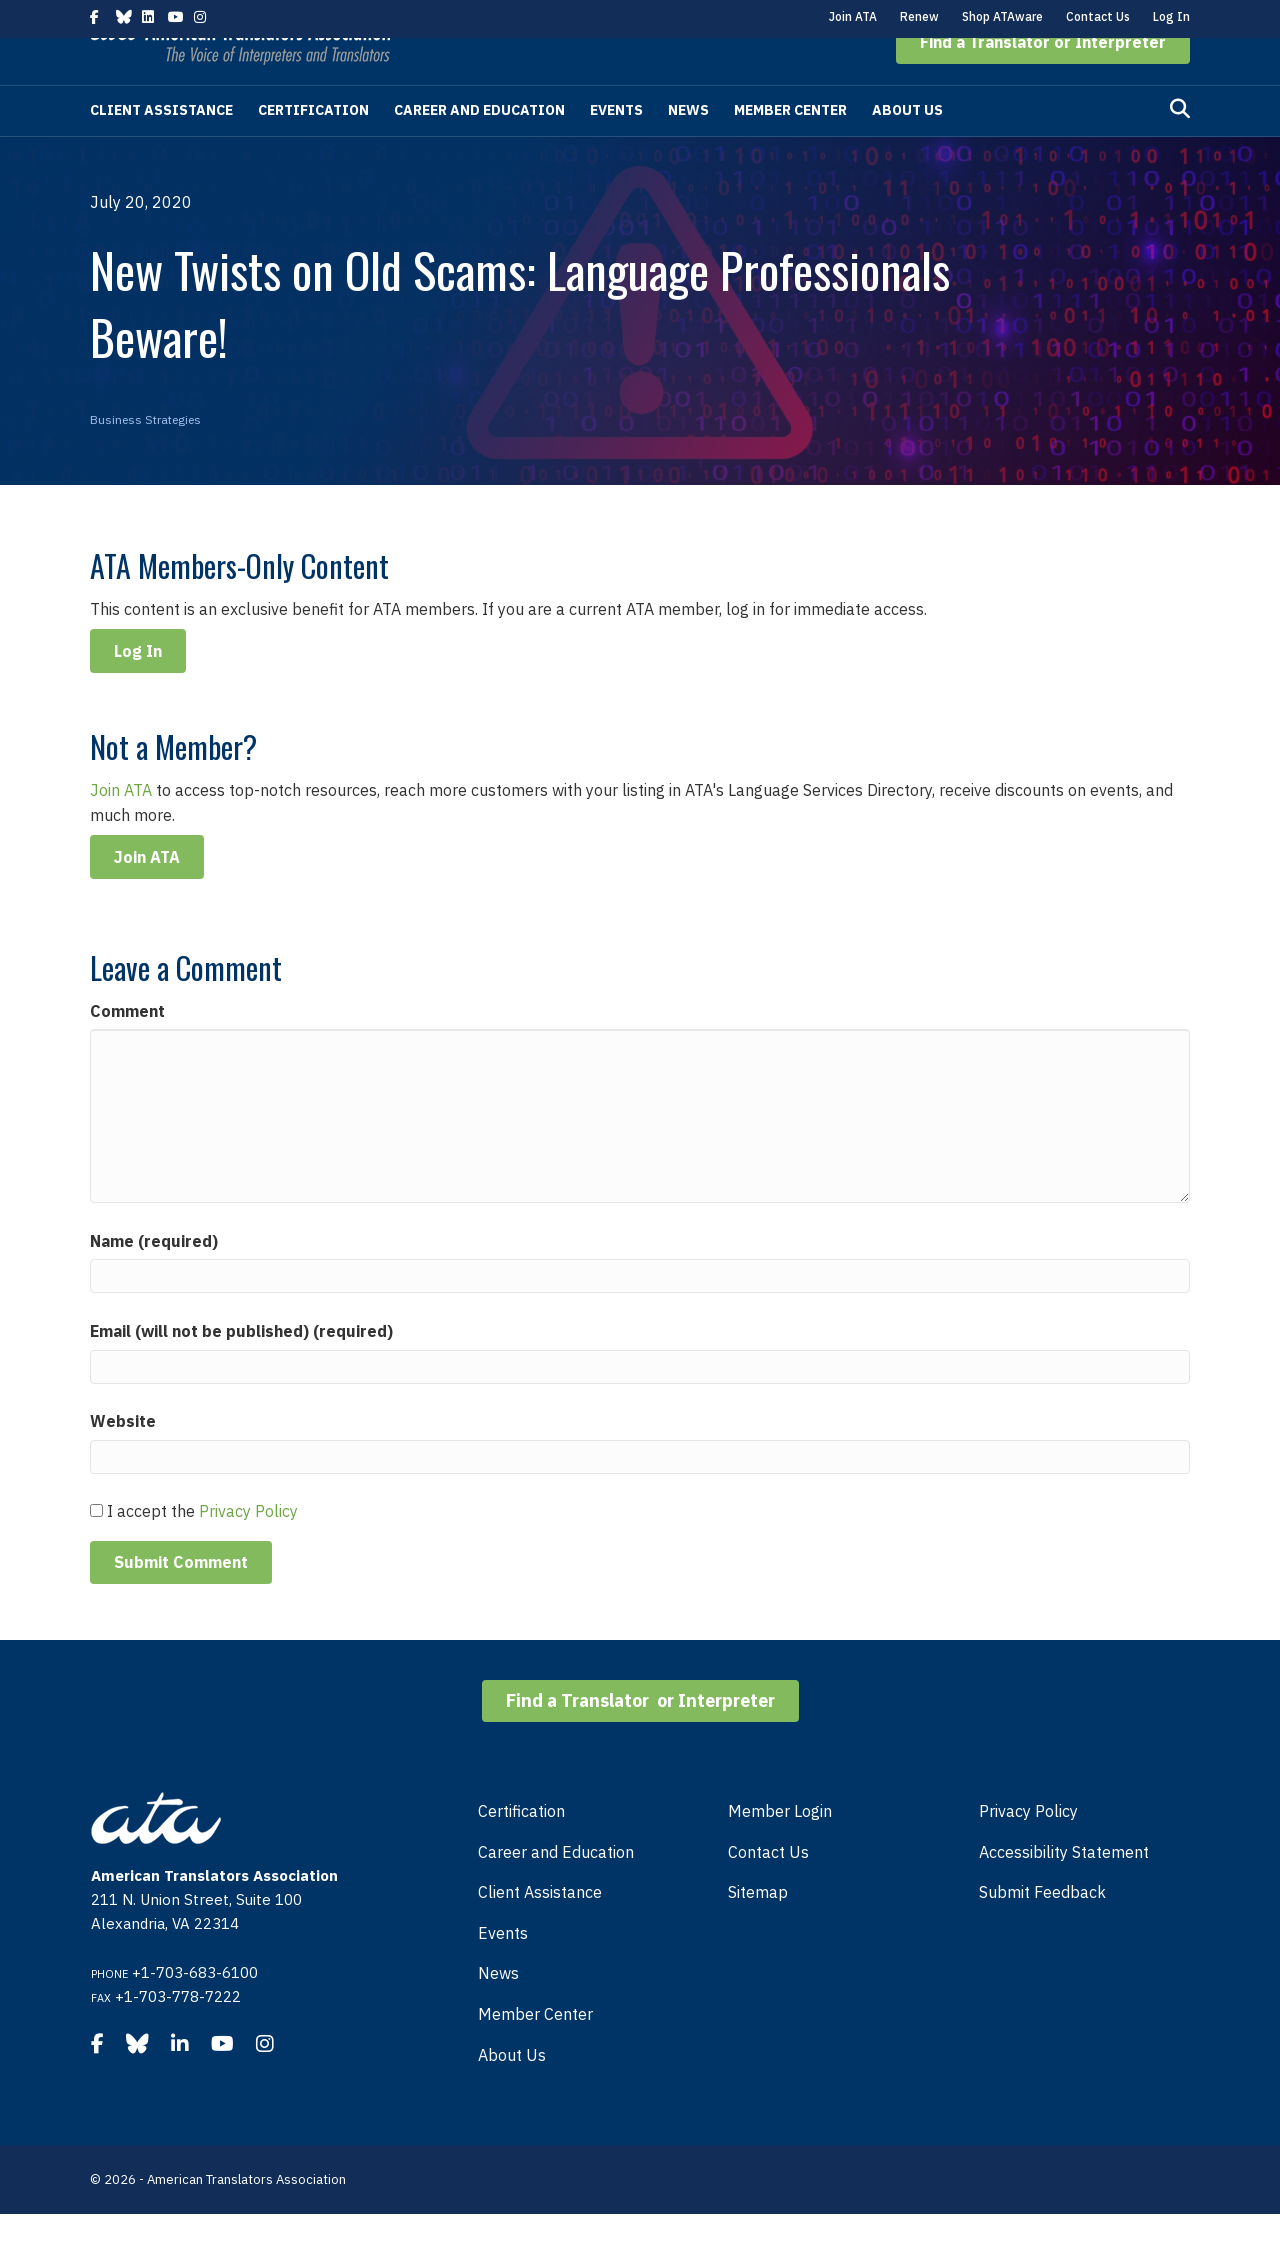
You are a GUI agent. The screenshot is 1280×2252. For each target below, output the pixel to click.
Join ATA (853, 16)
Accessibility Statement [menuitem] (1064, 1890)
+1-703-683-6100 (195, 2010)
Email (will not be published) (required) (241, 1369)
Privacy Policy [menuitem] (1028, 1849)
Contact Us (1098, 16)
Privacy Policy (248, 1549)
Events (616, 148)
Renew (919, 16)
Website (123, 1459)
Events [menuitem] (503, 1971)
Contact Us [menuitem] (768, 1890)
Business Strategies (145, 457)
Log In (1171, 16)
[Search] (1180, 147)
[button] (1043, 80)
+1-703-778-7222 (178, 2034)
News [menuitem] (498, 2011)
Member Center (790, 148)
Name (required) (154, 1279)
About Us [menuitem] (512, 2093)
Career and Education (479, 148)
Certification (313, 148)
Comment (127, 1049)
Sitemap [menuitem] (758, 1930)
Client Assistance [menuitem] (540, 1930)
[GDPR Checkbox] (96, 1548)
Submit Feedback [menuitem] (1042, 1930)
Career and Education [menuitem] (556, 1890)
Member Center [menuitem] (535, 2052)
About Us (907, 148)
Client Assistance (161, 148)
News (688, 148)
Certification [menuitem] (521, 1849)
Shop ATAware (1002, 16)
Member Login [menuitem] (780, 1849)
